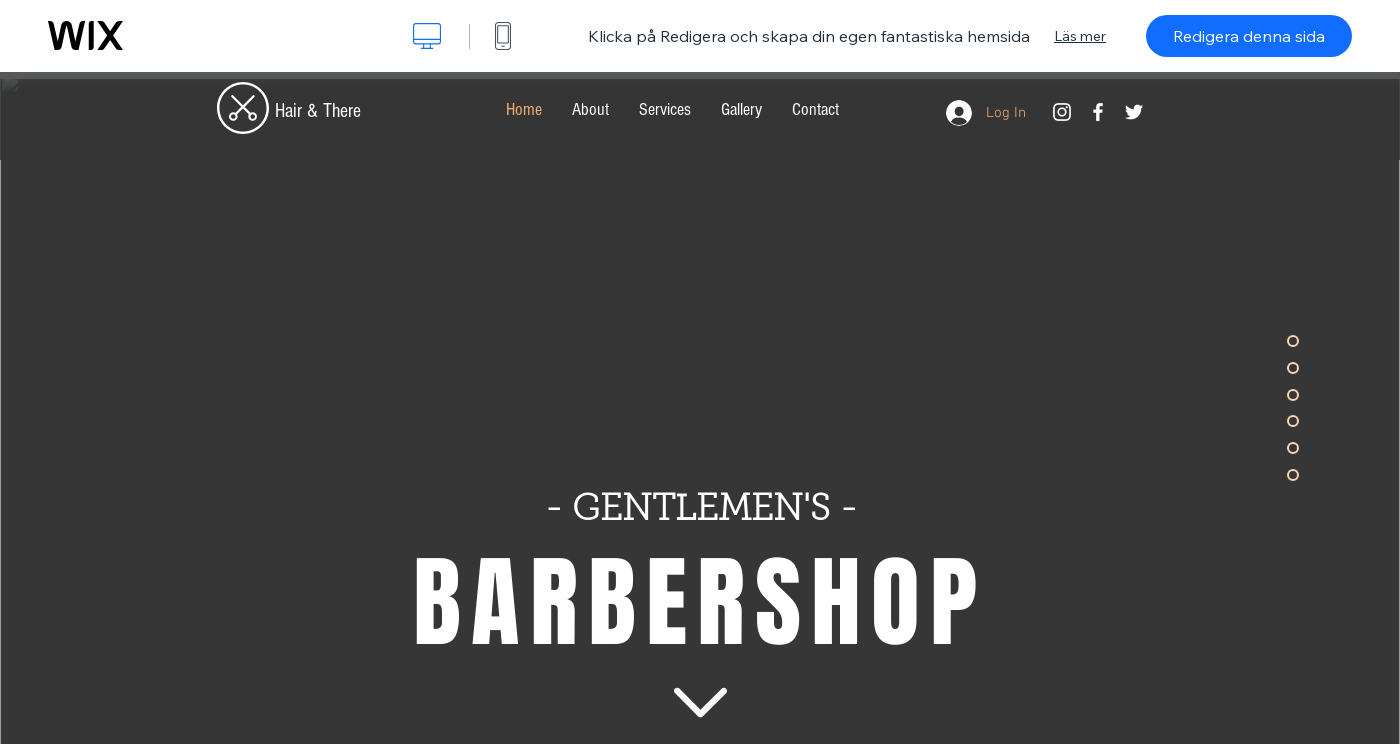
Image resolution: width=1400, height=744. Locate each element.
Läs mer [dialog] (1080, 36)
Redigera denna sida (1249, 36)
